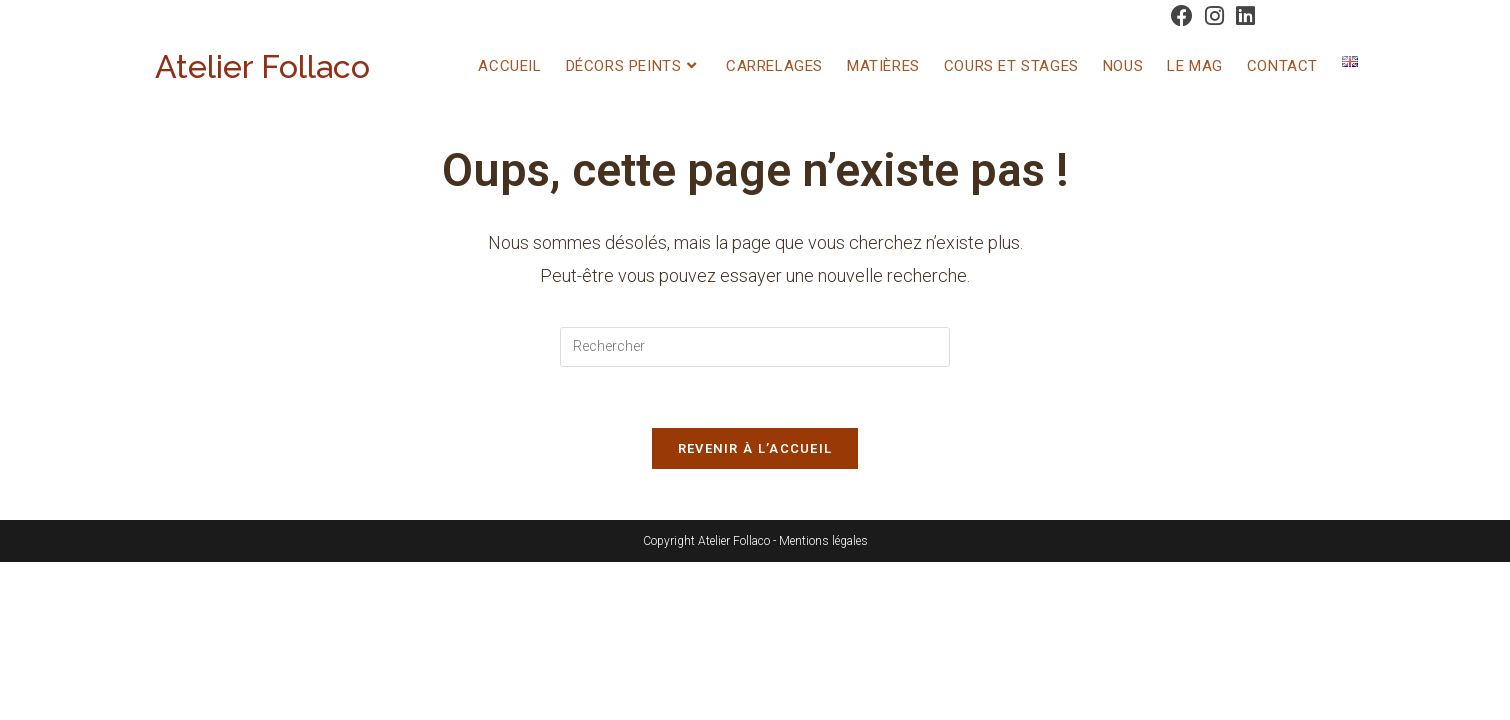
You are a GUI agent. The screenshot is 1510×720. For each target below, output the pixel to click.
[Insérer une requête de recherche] (755, 347)
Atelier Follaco (262, 66)
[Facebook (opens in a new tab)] (1182, 16)
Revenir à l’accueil (755, 448)
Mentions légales (823, 541)
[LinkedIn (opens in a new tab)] (1242, 16)
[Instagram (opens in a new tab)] (1214, 16)
